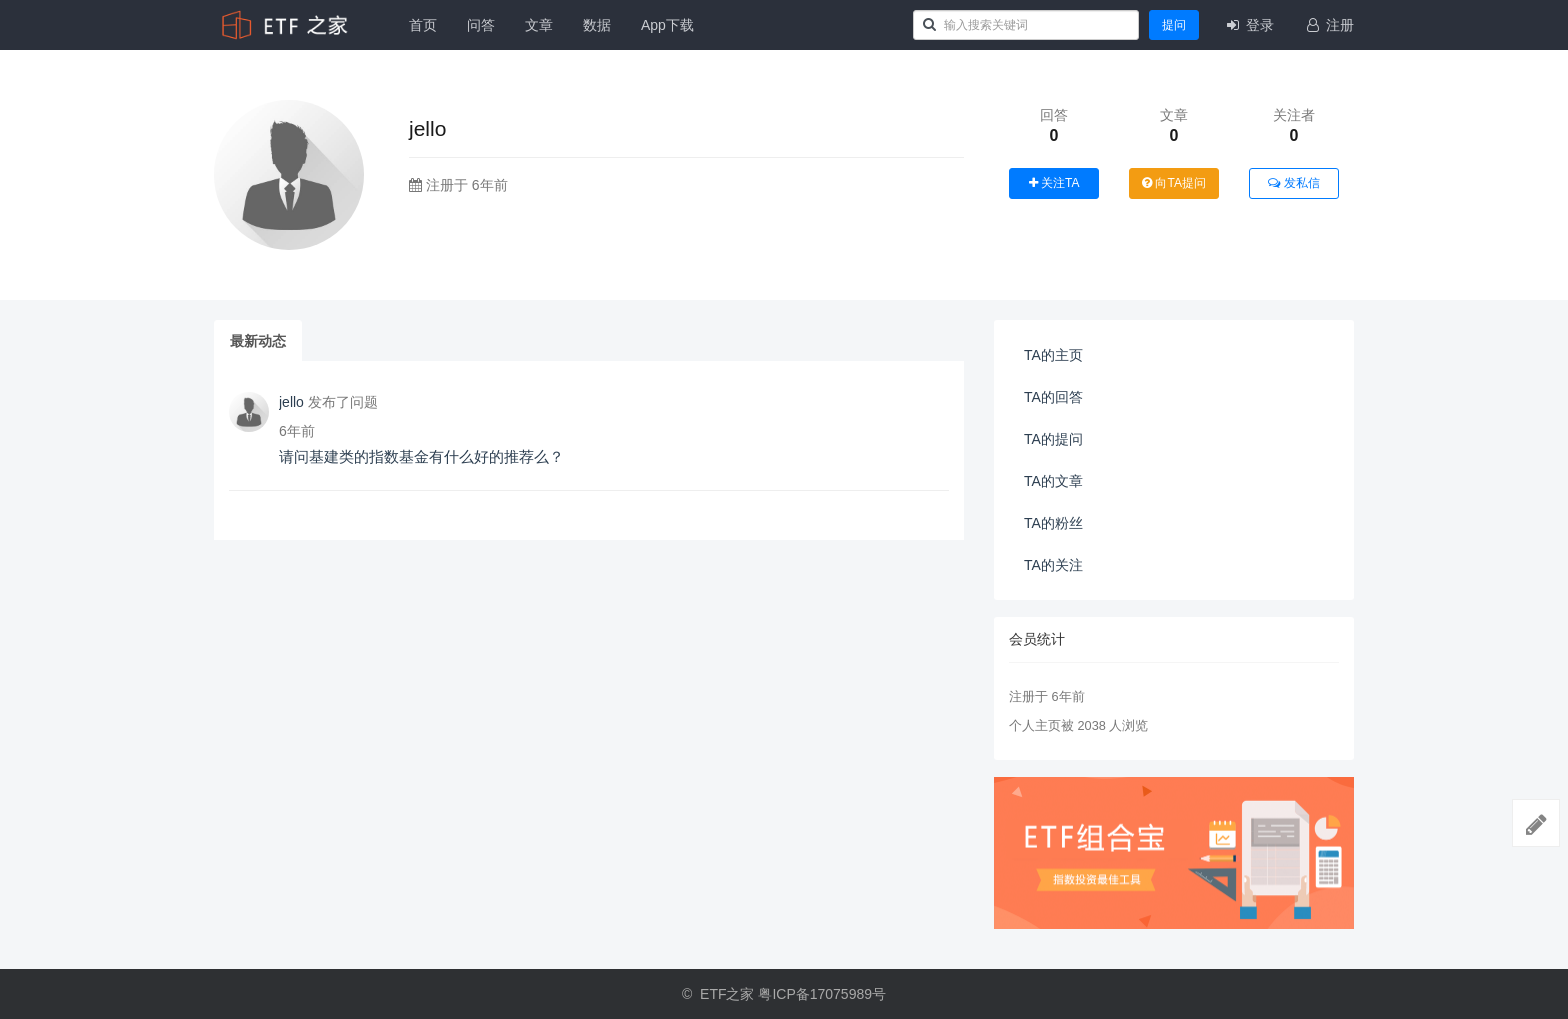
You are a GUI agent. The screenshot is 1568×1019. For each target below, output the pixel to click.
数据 (597, 25)
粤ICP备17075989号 (822, 994)
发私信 (1293, 183)
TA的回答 (1053, 397)
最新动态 (258, 341)
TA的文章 (1053, 481)
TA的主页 (1053, 355)
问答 (481, 25)
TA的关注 (1053, 565)
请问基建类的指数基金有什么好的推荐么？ (421, 456)
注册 (1329, 25)
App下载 (667, 25)
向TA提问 (1174, 183)
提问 (1174, 25)
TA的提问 (1053, 439)
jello (291, 402)
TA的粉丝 (1053, 523)
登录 (1249, 25)
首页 (423, 25)
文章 (539, 25)
